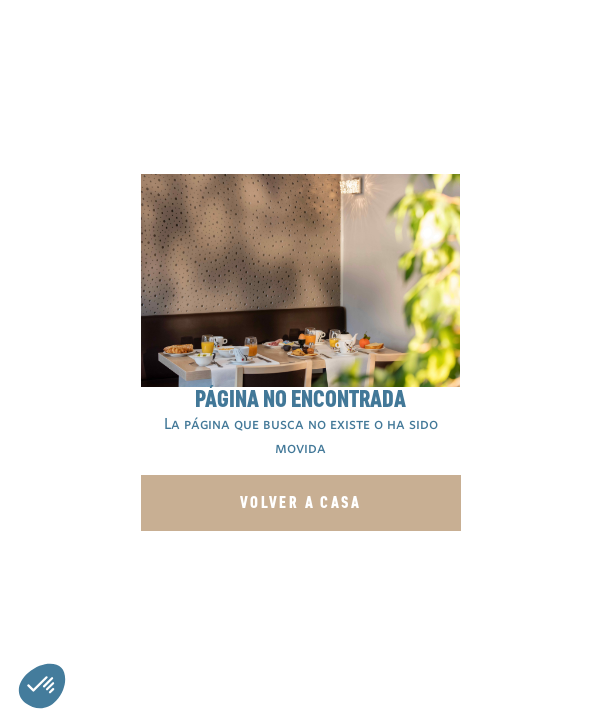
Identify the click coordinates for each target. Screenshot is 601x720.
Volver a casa (300, 502)
